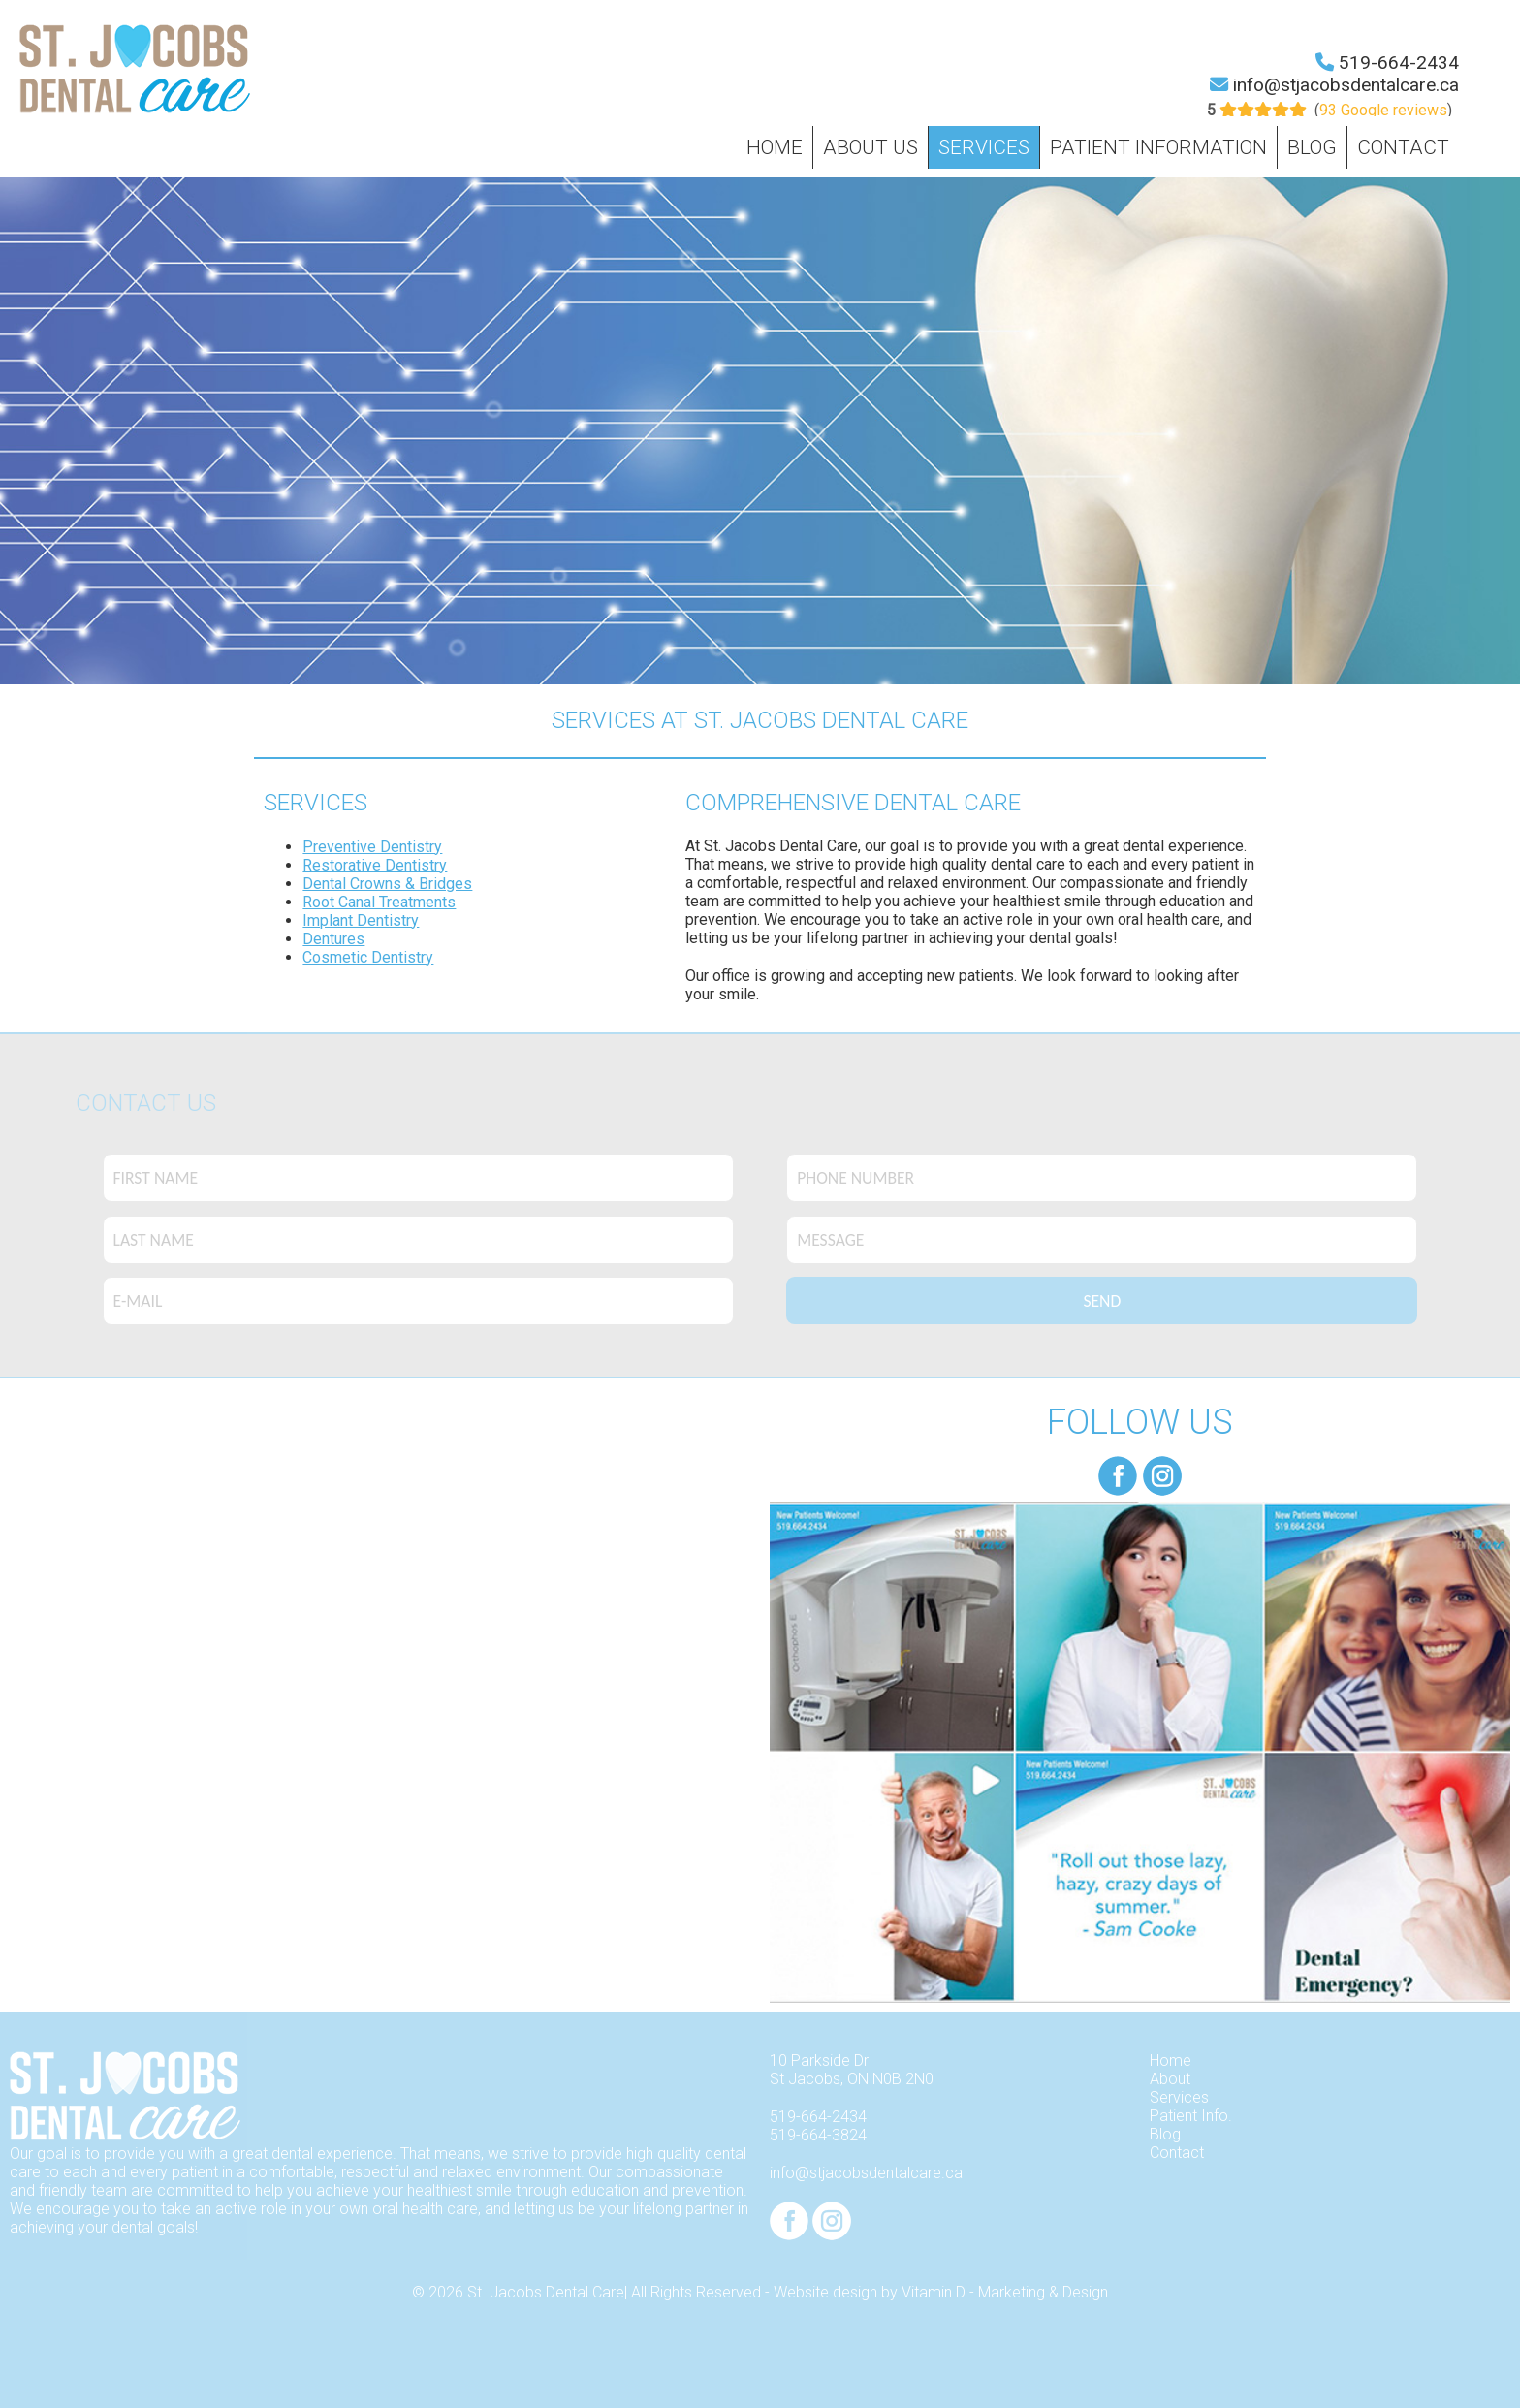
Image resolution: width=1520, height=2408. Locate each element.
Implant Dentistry (360, 920)
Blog (1312, 147)
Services (983, 147)
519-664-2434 (1399, 62)
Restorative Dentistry (374, 865)
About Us (870, 147)
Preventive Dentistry (372, 847)
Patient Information (1158, 147)
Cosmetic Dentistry (367, 957)
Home (774, 147)
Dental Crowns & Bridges (387, 883)
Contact (1403, 147)
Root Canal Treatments (379, 902)
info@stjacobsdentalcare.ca (1346, 85)
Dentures (333, 939)
